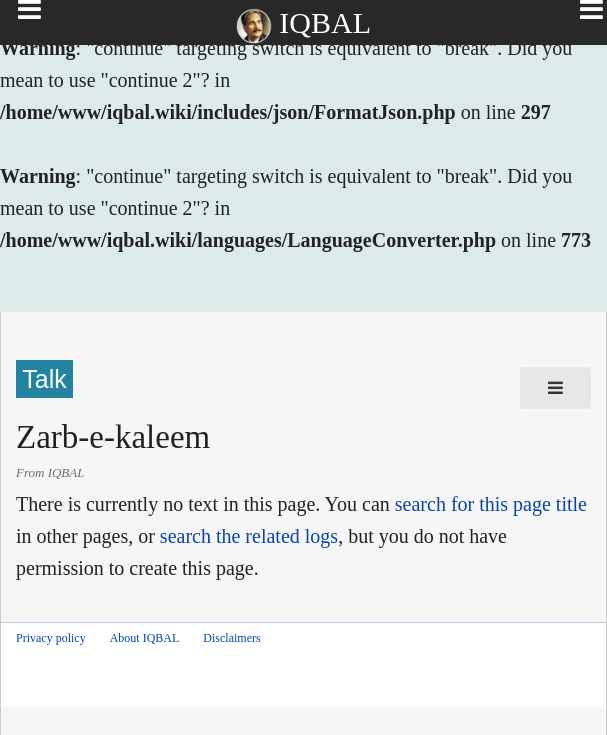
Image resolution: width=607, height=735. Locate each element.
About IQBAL (145, 638)
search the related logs (249, 536)
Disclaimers (231, 638)
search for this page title (491, 504)
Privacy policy (51, 638)
